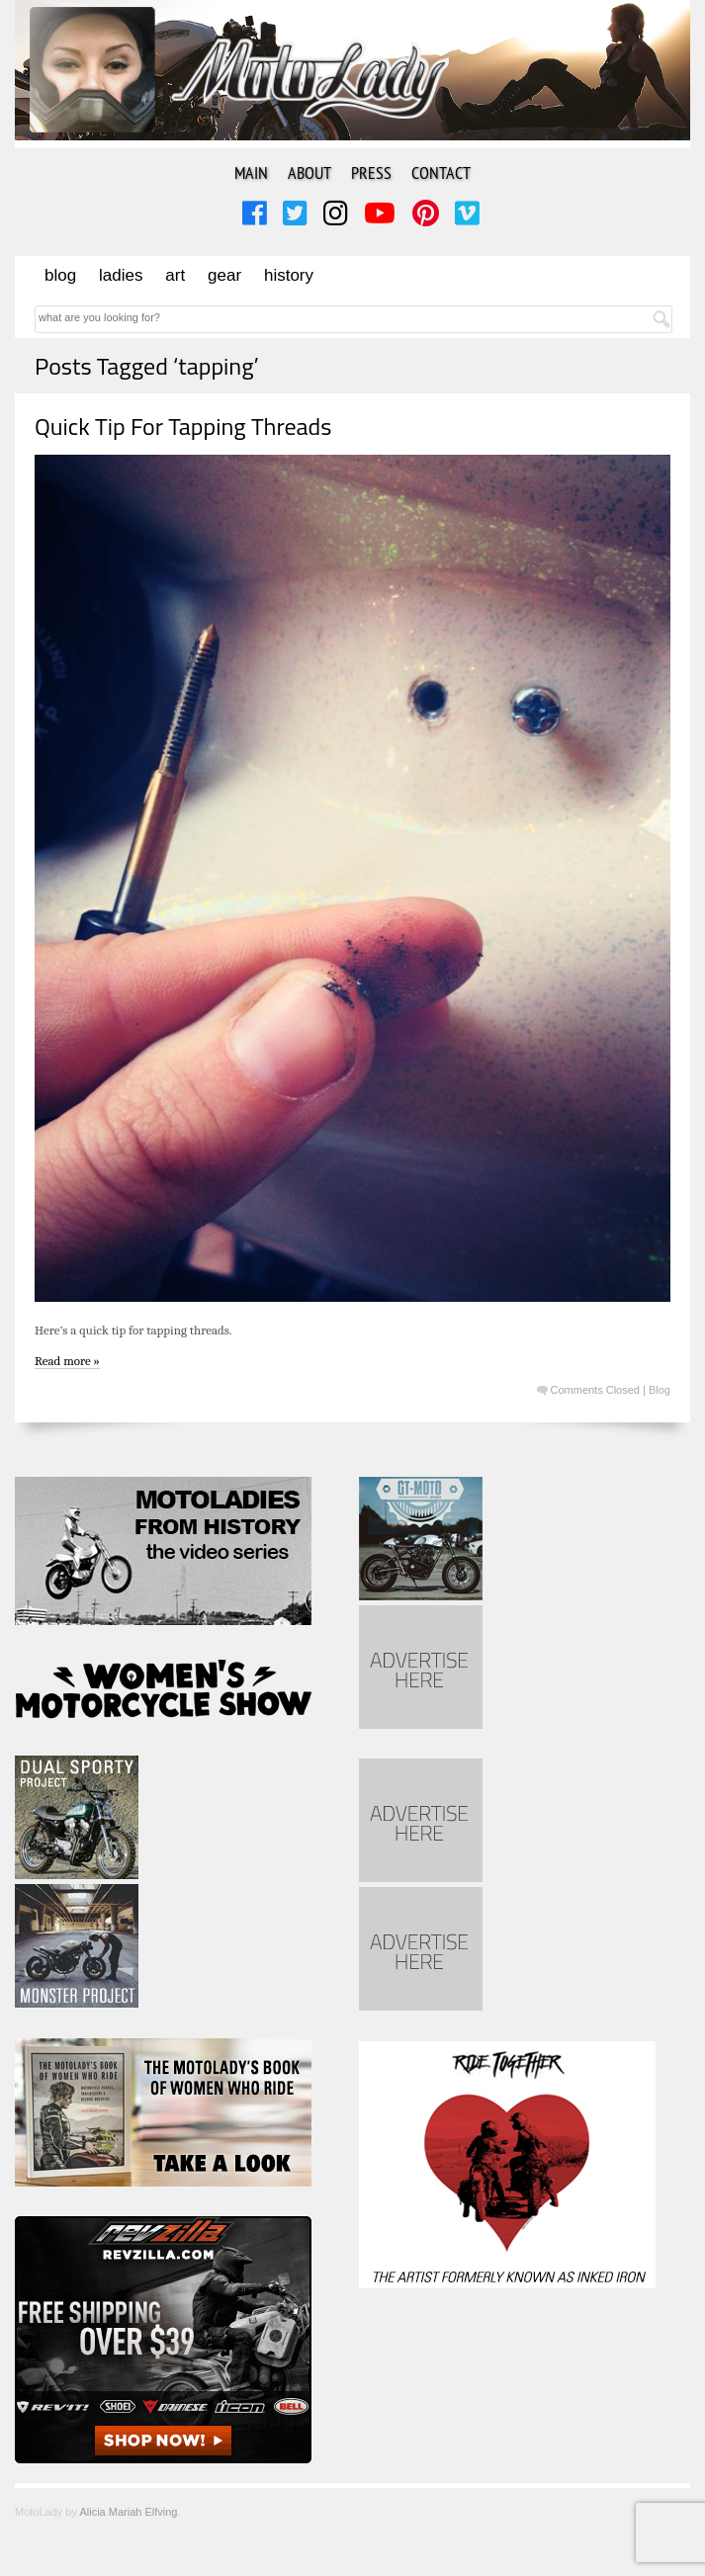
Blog (60, 275)
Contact (441, 172)
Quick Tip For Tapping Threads (183, 426)
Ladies (120, 275)
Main (251, 172)
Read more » (67, 1360)
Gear (224, 275)
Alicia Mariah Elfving (128, 2512)
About (309, 172)
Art (175, 275)
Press (371, 172)
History (288, 275)
